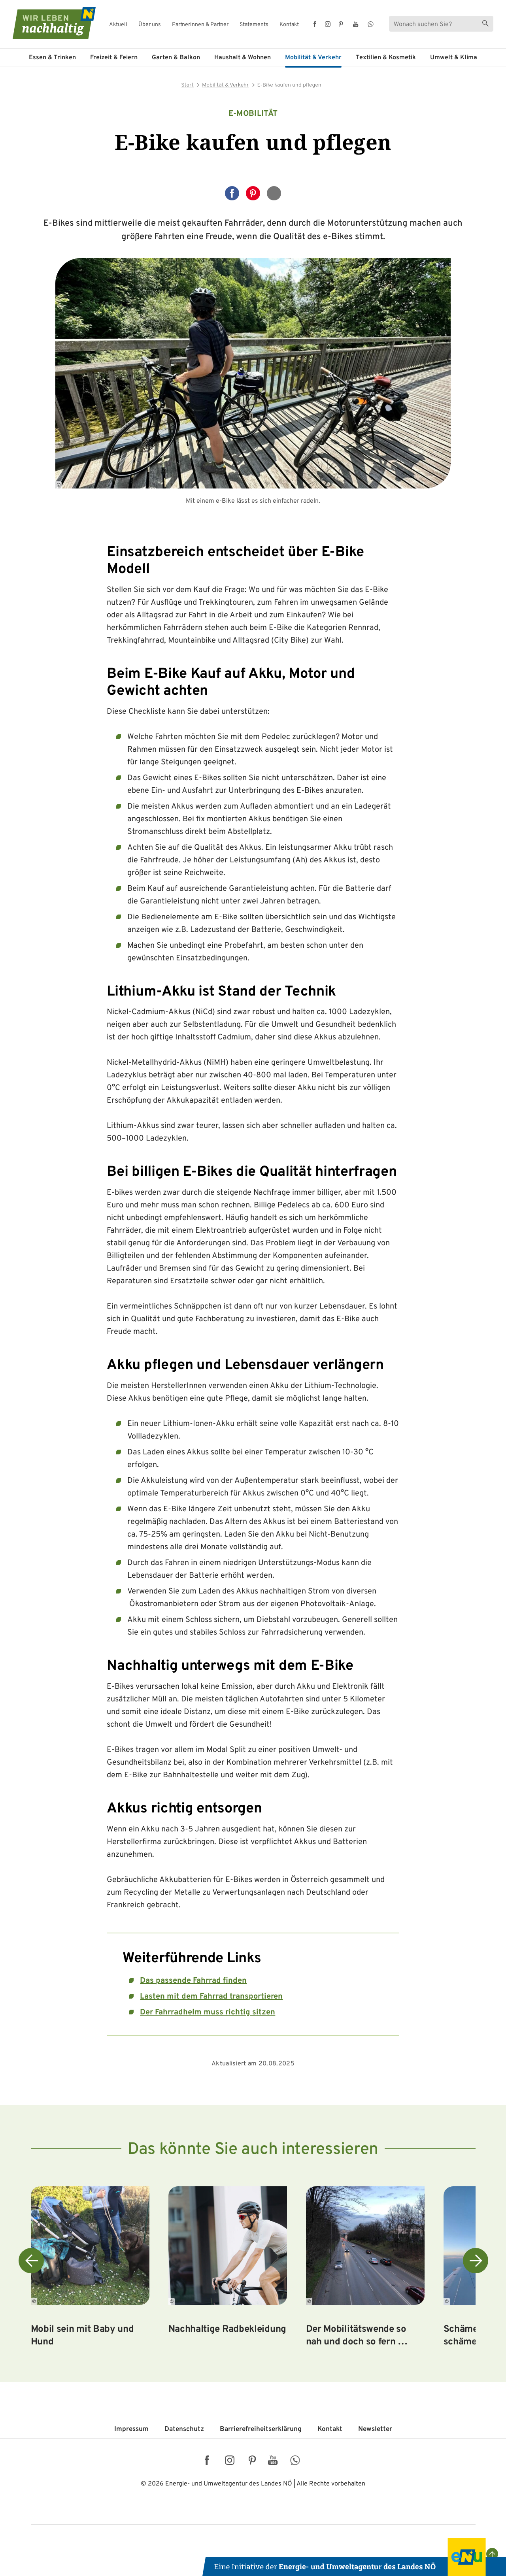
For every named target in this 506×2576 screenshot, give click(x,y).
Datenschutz (184, 2429)
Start (187, 85)
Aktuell (118, 25)
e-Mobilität (253, 114)
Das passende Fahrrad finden (193, 1981)
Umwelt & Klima (453, 58)
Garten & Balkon (176, 58)
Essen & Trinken (52, 58)
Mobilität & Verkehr (313, 58)
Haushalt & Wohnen (242, 58)
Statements (254, 25)
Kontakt (289, 25)
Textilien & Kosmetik (386, 58)
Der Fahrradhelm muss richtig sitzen (207, 2012)
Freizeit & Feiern (114, 58)
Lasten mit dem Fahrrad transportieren (211, 1996)
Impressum (131, 2429)
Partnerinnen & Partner (200, 25)
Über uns (149, 25)
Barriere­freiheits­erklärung (261, 2429)
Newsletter (375, 2429)
